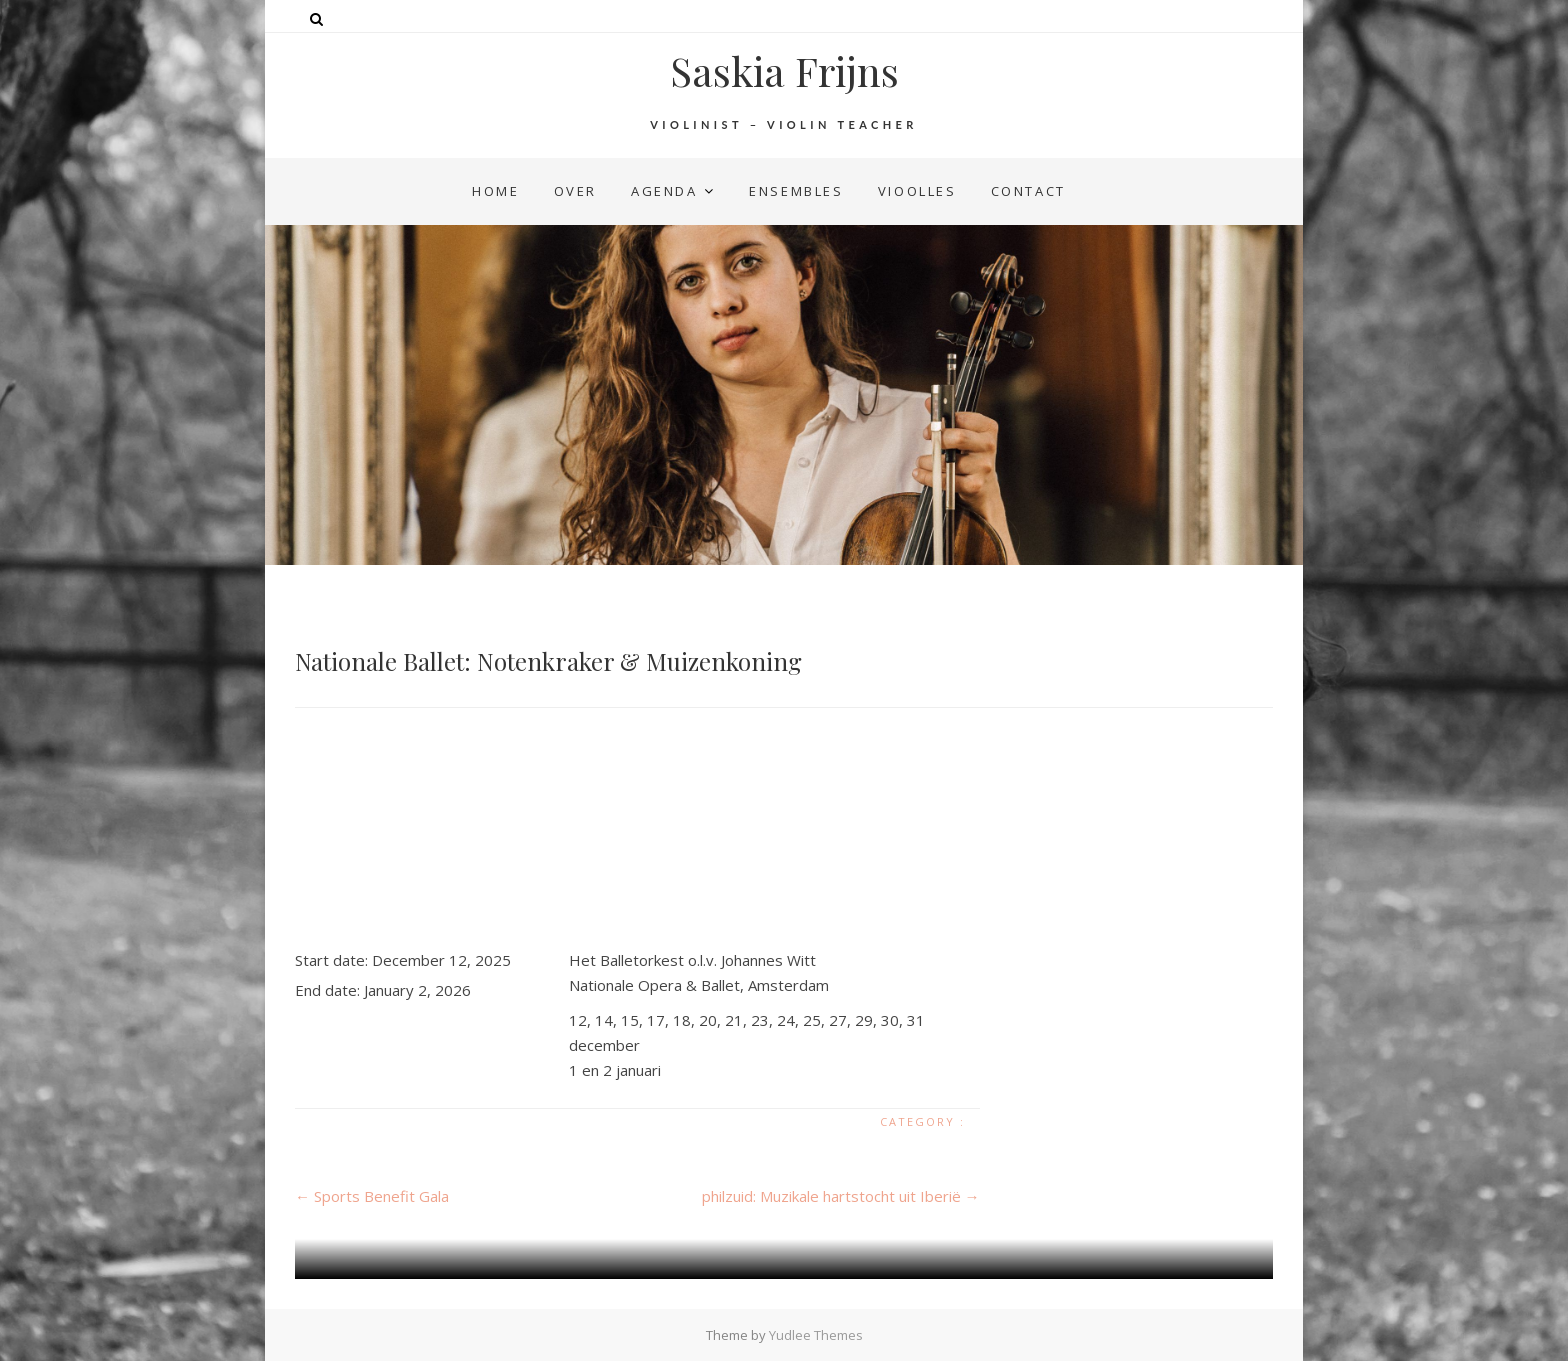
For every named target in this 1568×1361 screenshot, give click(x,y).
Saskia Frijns (784, 71)
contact (1028, 191)
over (575, 191)
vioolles (917, 191)
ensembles (796, 191)
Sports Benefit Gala (372, 1196)
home (495, 191)
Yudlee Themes (816, 1335)
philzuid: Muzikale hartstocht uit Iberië (841, 1196)
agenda (664, 191)
